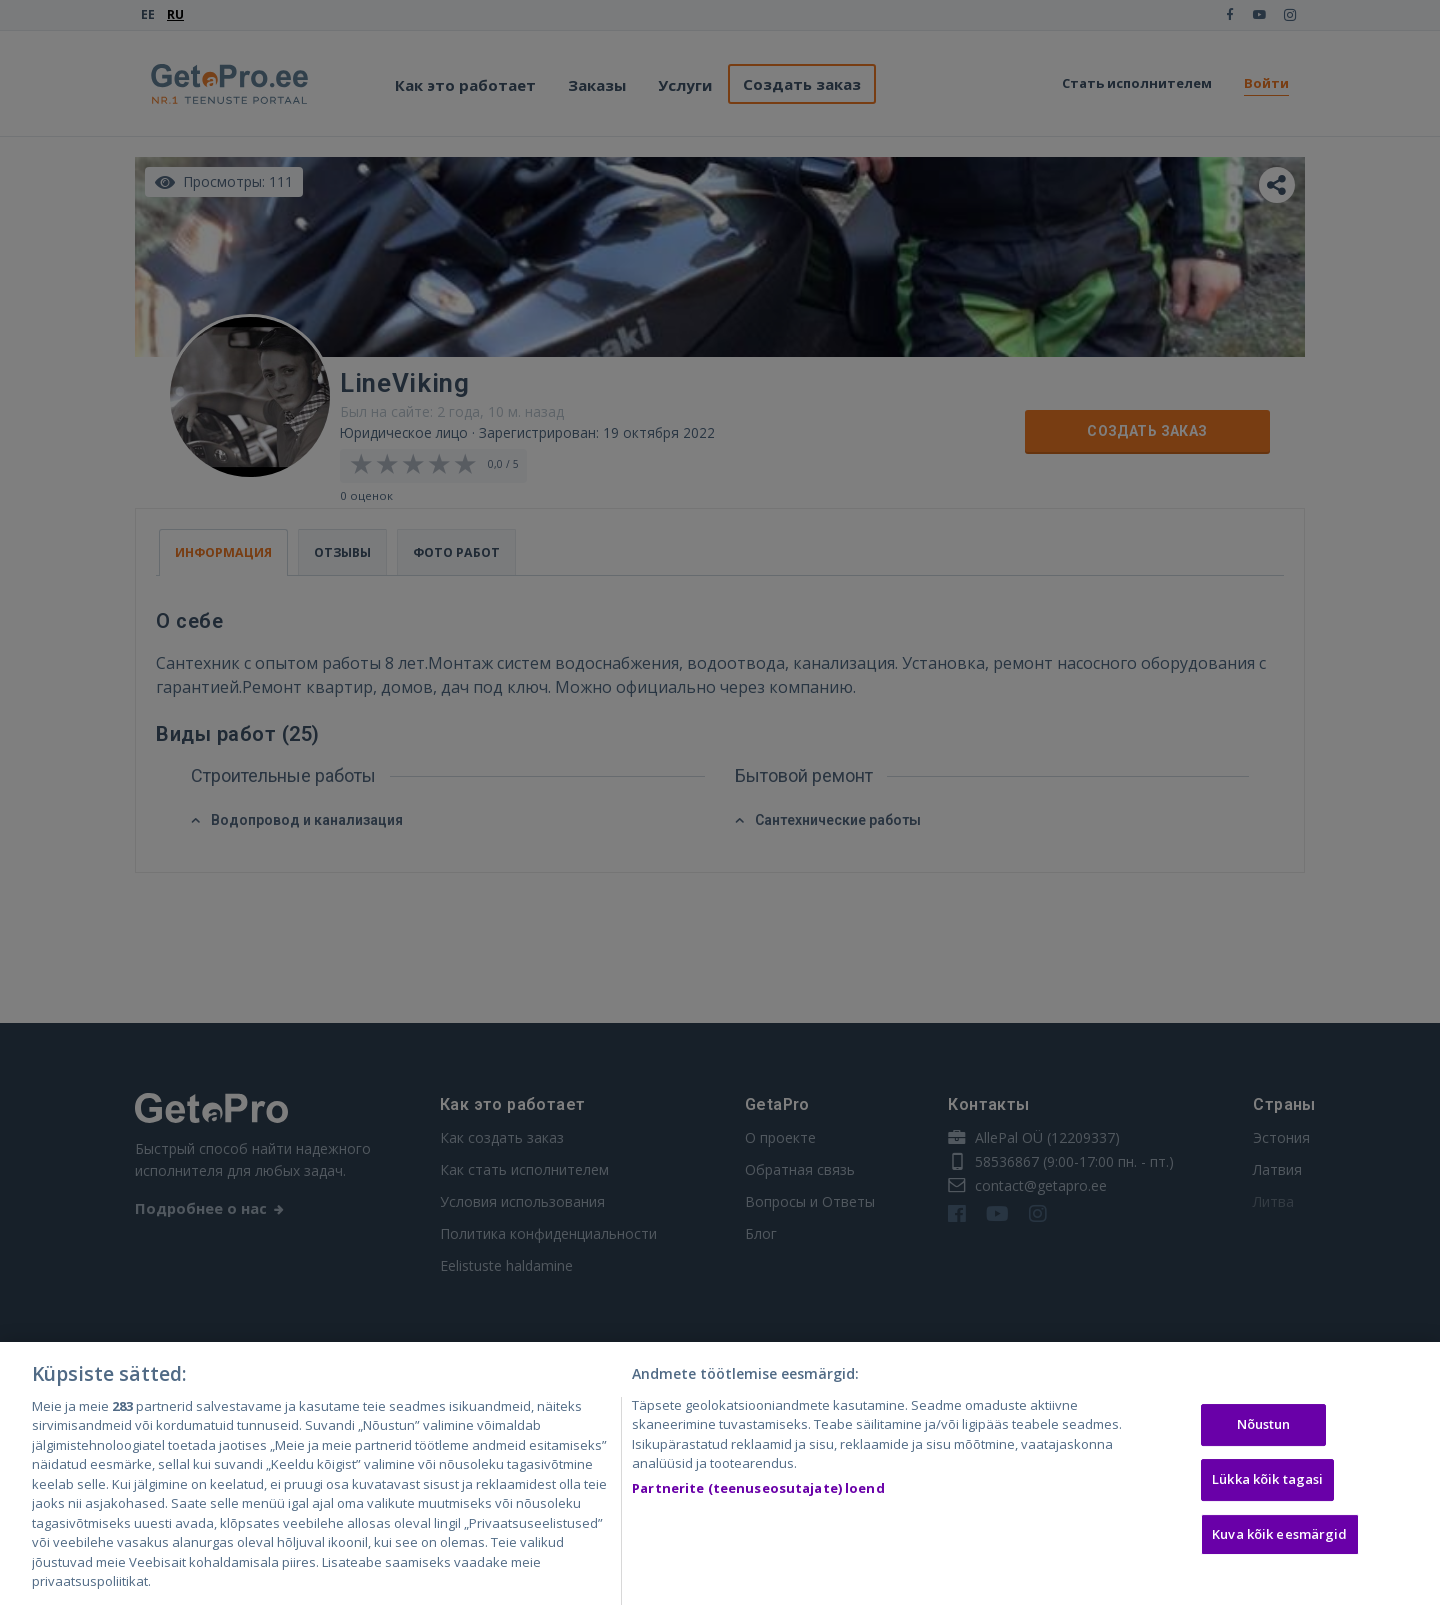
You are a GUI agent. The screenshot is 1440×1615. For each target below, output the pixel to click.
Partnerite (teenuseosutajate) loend (758, 1493)
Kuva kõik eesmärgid (1279, 1539)
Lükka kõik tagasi (1267, 1484)
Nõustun (1264, 1430)
